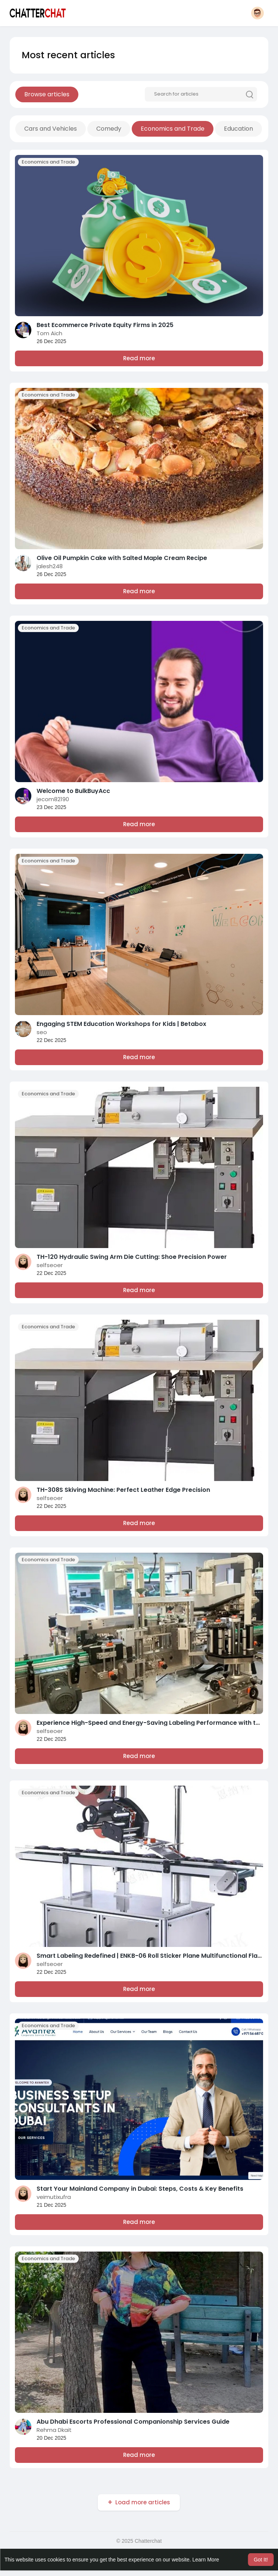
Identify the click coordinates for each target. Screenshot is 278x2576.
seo (42, 1032)
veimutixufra (54, 2197)
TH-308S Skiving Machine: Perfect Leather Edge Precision (123, 1489)
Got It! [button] (261, 2560)
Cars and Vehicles (50, 128)
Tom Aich (49, 333)
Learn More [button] (206, 2560)
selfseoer (50, 1265)
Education (238, 128)
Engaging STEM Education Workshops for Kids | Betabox (121, 1024)
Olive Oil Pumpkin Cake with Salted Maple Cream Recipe (122, 558)
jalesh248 (50, 566)
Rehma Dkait (54, 2430)
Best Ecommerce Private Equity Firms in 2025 (105, 325)
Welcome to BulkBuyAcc (73, 791)
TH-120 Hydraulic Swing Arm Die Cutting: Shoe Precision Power (132, 1257)
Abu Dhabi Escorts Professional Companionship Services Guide (133, 2421)
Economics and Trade (172, 128)
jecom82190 (53, 799)
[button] (257, 13)
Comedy (108, 128)
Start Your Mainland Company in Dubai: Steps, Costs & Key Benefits (140, 2188)
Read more (139, 358)
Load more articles (142, 2502)
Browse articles (46, 94)
